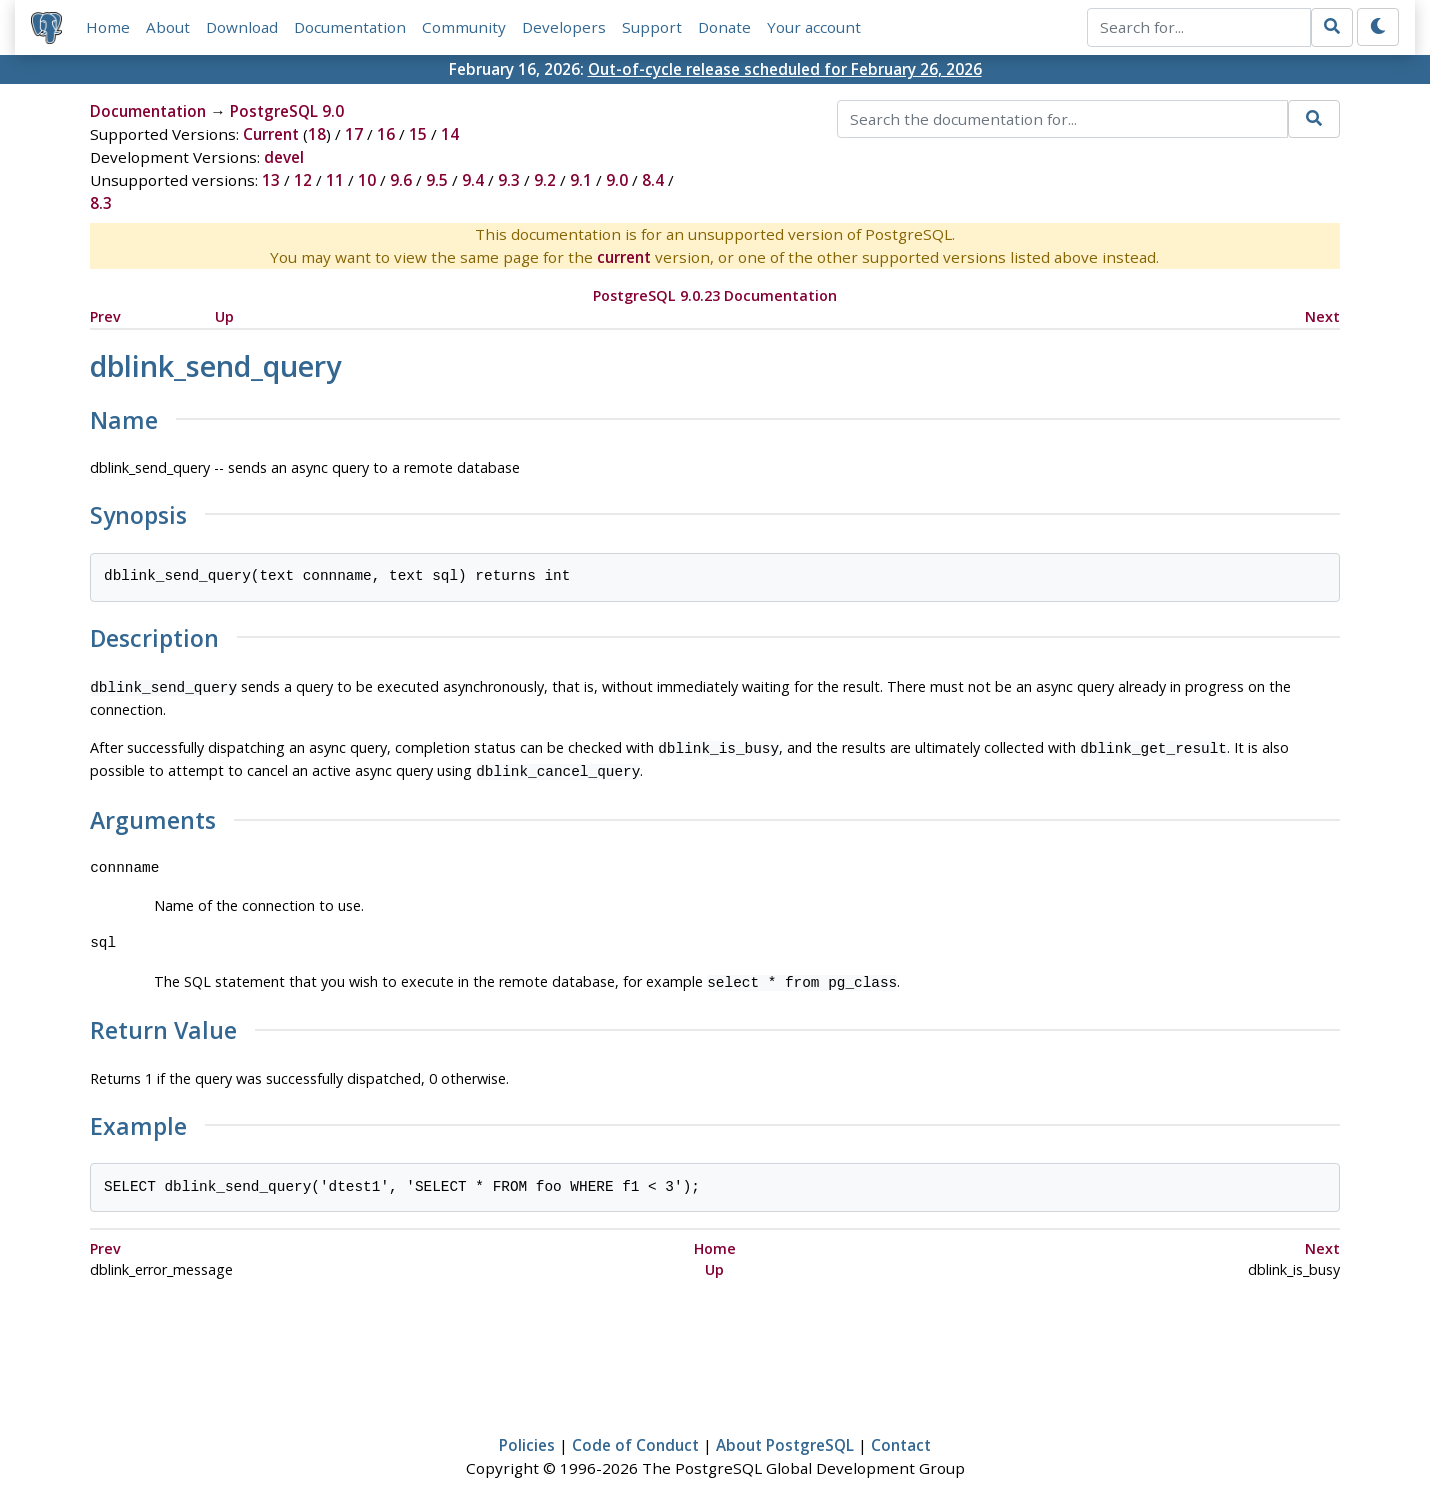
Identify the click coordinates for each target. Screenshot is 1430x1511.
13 (271, 180)
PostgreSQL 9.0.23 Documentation (715, 295)
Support (652, 27)
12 (303, 180)
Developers (564, 27)
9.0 (617, 180)
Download (242, 27)
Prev (105, 316)
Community (464, 27)
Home (108, 27)
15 (418, 134)
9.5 (437, 180)
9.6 (401, 180)
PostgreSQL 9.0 (287, 111)
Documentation (350, 27)
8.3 (101, 203)
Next (1322, 316)
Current (271, 134)
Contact (901, 1437)
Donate (724, 27)
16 (386, 134)
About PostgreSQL (785, 1437)
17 (354, 134)
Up (224, 316)
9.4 (473, 180)
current (624, 257)
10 (367, 180)
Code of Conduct (635, 1437)
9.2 (545, 180)
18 (317, 134)
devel (284, 157)
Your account (814, 27)
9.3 (509, 180)
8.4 (653, 180)
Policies (527, 1437)
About (168, 27)
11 (335, 180)
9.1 (581, 180)
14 (450, 134)
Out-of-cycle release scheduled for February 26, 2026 (785, 69)
